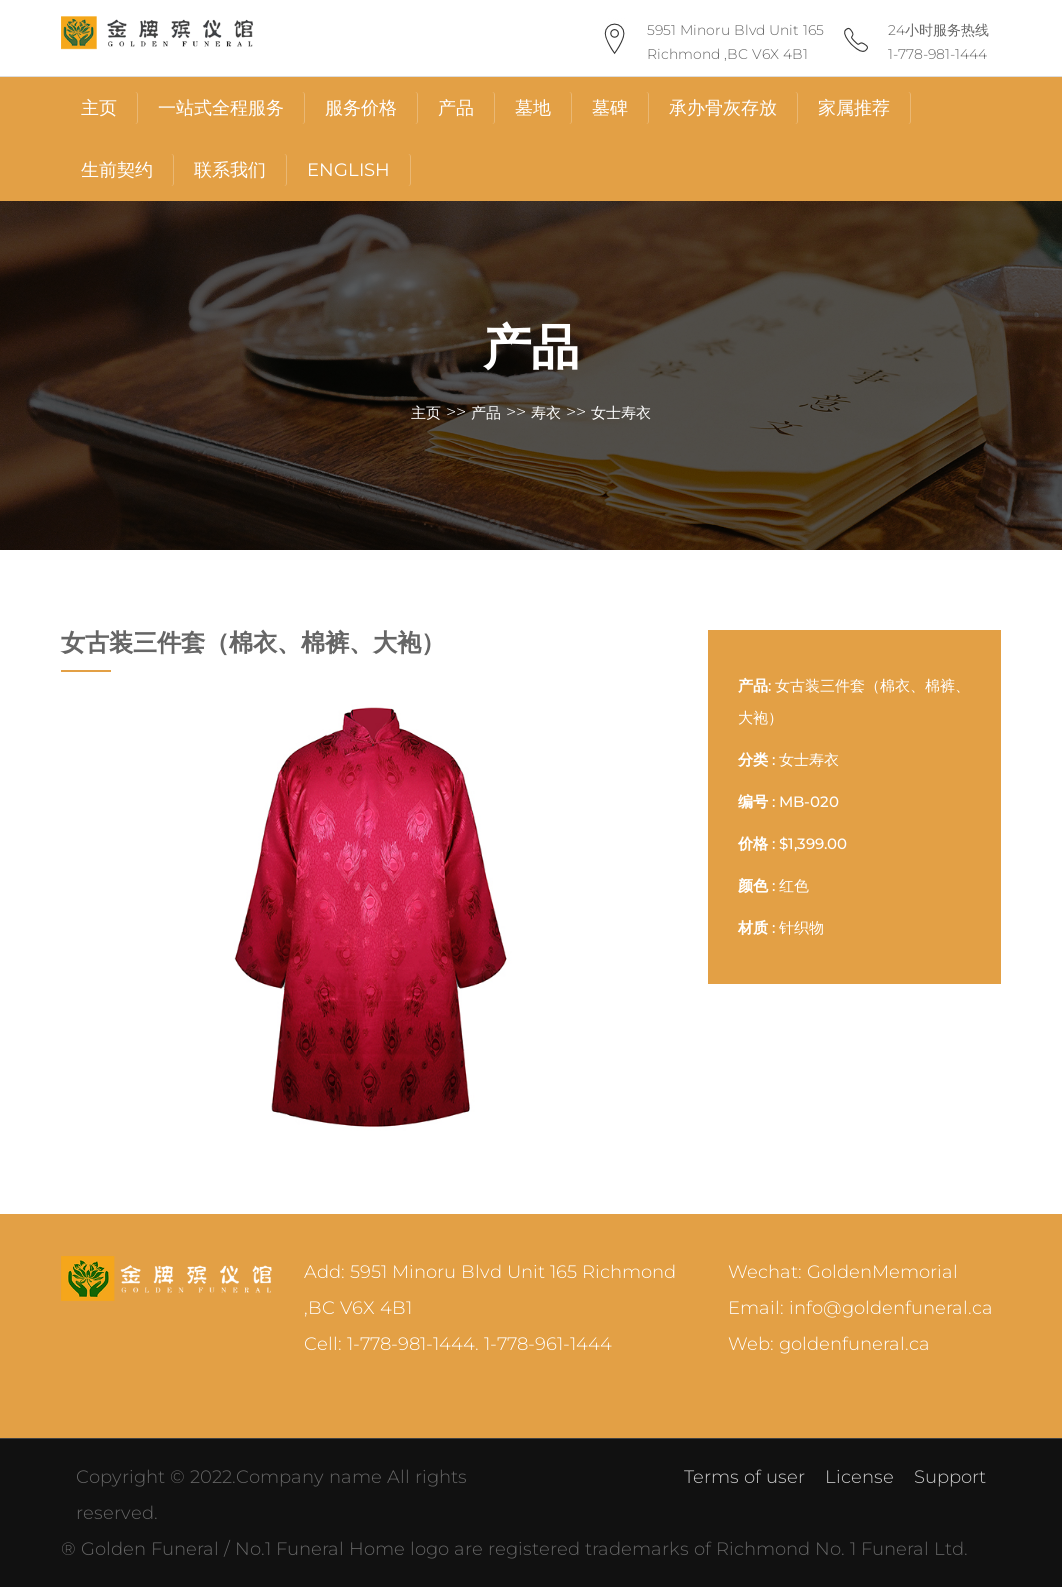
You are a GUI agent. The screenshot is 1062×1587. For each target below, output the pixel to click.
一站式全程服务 (221, 108)
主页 (99, 108)
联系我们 (230, 170)
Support (950, 1477)
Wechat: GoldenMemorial (843, 1272)
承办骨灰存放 (723, 108)
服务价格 (361, 108)
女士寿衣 (621, 412)
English (348, 170)
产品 (456, 108)
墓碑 (610, 108)
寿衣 (546, 412)
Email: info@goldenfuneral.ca (860, 1308)
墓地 (533, 108)
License (859, 1477)
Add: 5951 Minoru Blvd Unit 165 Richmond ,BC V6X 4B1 (490, 1290)
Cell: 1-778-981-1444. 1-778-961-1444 (458, 1344)
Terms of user (744, 1477)
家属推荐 (854, 108)
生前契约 (117, 170)
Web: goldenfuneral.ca (829, 1344)
